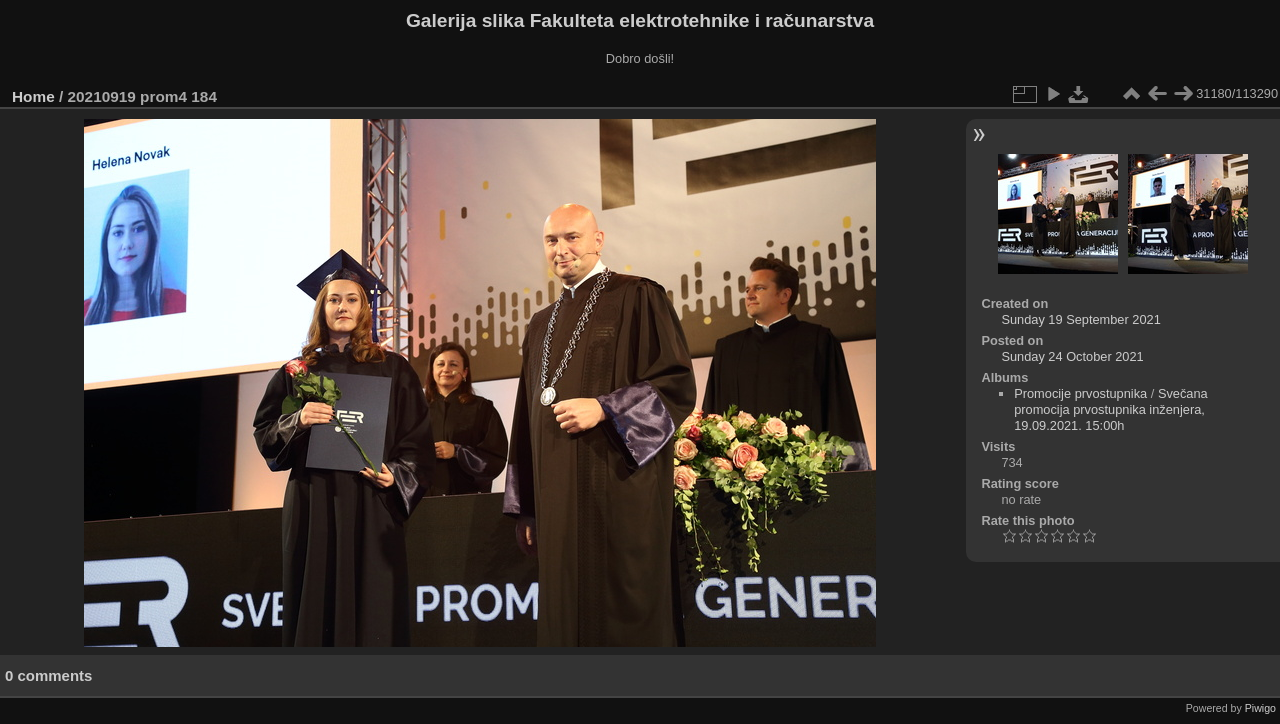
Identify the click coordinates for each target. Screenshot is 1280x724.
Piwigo (1260, 708)
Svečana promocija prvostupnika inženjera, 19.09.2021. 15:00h (1111, 409)
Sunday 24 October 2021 (1072, 356)
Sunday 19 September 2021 (1080, 319)
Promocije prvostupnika (1080, 393)
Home (33, 96)
